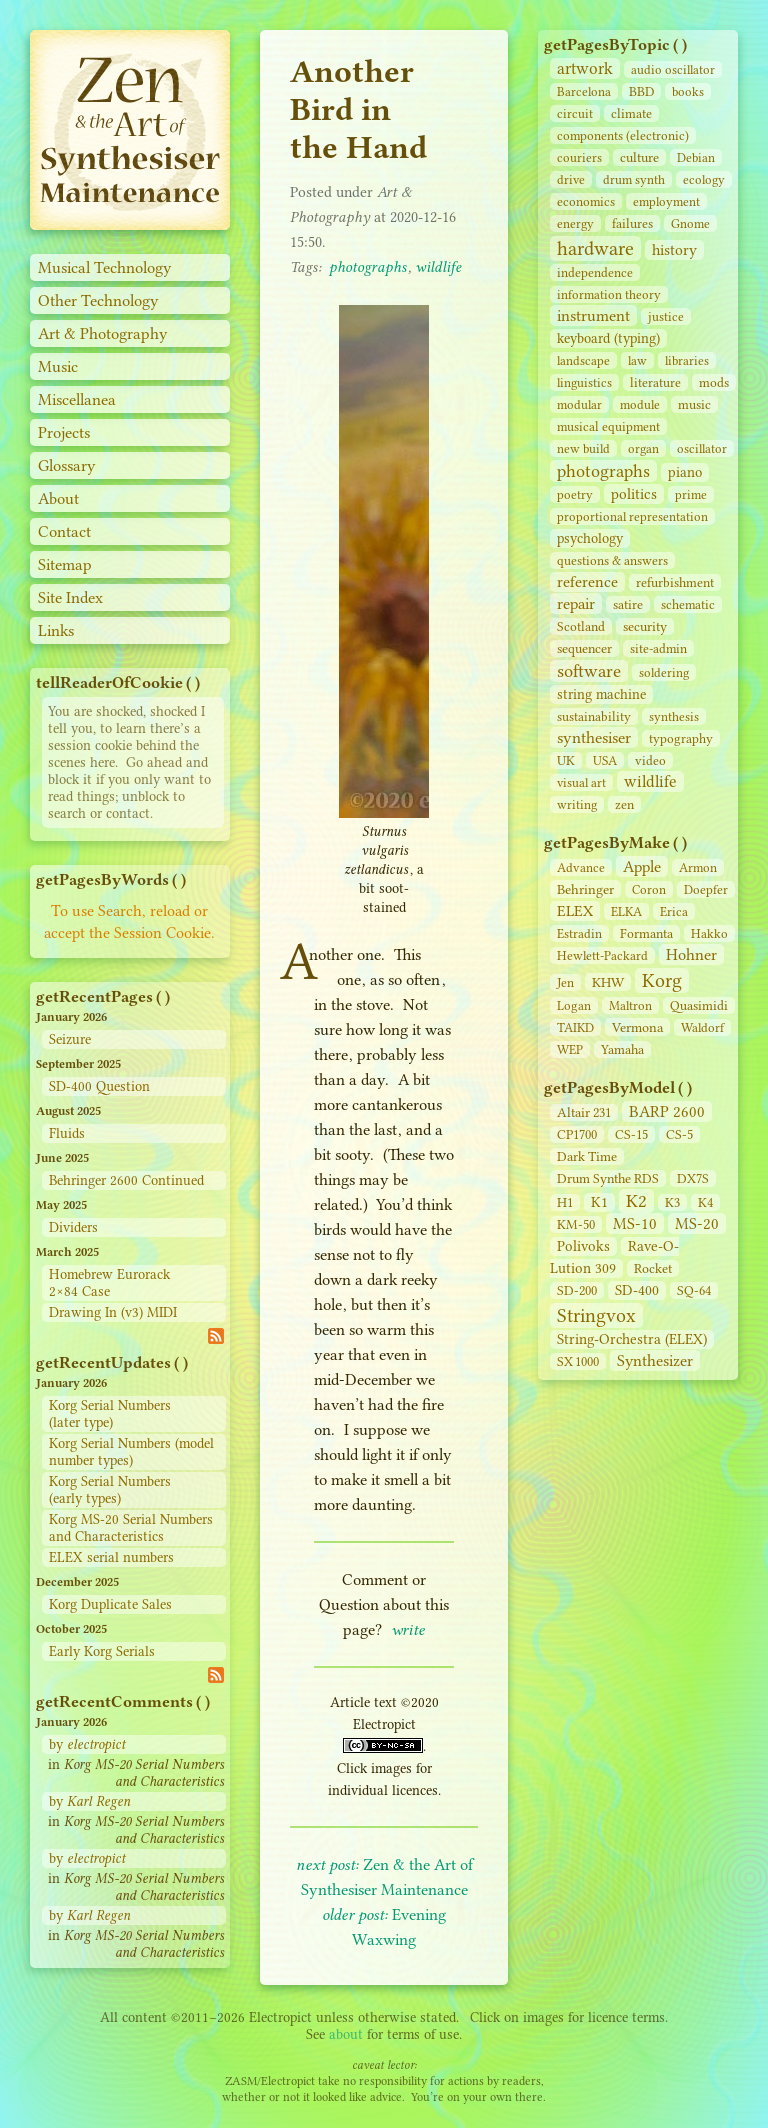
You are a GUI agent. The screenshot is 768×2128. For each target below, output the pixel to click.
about (346, 2034)
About (58, 498)
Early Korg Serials (102, 1651)
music (694, 404)
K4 (705, 1202)
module (640, 404)
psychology (590, 538)
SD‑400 (637, 1290)
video (650, 760)
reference (587, 582)
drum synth (634, 179)
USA (605, 760)
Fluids (67, 1133)
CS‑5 (679, 1134)
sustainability (594, 716)
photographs (603, 471)
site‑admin (658, 648)
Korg (662, 980)
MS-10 (635, 1223)
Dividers (73, 1227)
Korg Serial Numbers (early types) (110, 1490)
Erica (674, 911)
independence (595, 272)
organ (643, 448)
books (688, 91)
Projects (64, 432)
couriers (579, 157)
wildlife (650, 781)
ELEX (575, 911)
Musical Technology (105, 267)
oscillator (702, 448)
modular (579, 404)
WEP (570, 1049)
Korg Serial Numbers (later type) (110, 1414)
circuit (575, 113)
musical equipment (608, 426)
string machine (601, 694)
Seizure (70, 1039)
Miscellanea (77, 399)
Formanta (646, 933)
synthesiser (594, 737)
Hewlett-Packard (602, 955)
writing (577, 804)
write (408, 1629)
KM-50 (576, 1224)
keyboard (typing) (608, 338)
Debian (696, 157)
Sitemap (65, 564)
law (637, 360)
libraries (687, 360)
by (87, 1744)
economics (586, 201)
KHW (608, 982)
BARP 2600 (667, 1111)
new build (583, 448)
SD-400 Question (99, 1086)
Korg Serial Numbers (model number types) (131, 1452)
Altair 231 (584, 1112)
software (589, 671)
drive (571, 179)
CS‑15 (631, 1134)
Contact (64, 531)
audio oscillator (673, 69)
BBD (641, 91)
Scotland (581, 626)
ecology (704, 179)
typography (681, 738)
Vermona (637, 1027)
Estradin (579, 933)
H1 (565, 1202)
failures (632, 223)
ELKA (626, 911)
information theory (609, 294)
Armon (698, 867)
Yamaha (622, 1049)
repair (576, 603)
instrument (593, 315)
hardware (595, 248)
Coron (649, 889)
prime (691, 494)
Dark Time (587, 1156)
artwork (585, 68)
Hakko (709, 933)
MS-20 (697, 1223)
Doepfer (706, 889)
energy (575, 223)
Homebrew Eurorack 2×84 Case (109, 1283)
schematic (688, 604)
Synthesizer (655, 1360)
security (645, 626)
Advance (581, 867)
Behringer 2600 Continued (126, 1180)
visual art (581, 782)
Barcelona (584, 91)
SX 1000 (578, 1361)
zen (624, 804)
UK (566, 760)
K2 (636, 1201)
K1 (599, 1202)
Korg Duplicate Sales (110, 1604)
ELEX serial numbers (111, 1557)
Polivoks (583, 1246)
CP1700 (577, 1134)
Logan (574, 1005)
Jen (565, 982)
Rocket (653, 1268)
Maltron (630, 1005)
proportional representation (632, 516)
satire (628, 604)
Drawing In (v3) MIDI (113, 1312)
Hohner (691, 954)
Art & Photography (103, 333)
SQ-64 (694, 1290)
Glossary (67, 465)
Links (56, 630)
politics (634, 494)
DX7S (693, 1178)
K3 (672, 1202)
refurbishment (675, 582)
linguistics (584, 382)
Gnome (690, 223)
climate (631, 113)
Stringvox (596, 1315)
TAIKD (575, 1027)
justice (666, 316)
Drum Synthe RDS (608, 1178)
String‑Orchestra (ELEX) (632, 1339)
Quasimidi (699, 1005)
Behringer (585, 889)
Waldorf (702, 1027)
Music (58, 366)
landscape (583, 360)
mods (714, 382)
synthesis (674, 716)
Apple (642, 866)
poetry (575, 494)
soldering (664, 672)
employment (666, 201)
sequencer (584, 648)
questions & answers (612, 560)
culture (639, 157)
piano (685, 472)
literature (655, 382)
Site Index (70, 597)
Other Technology (98, 300)
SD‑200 (577, 1290)
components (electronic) (623, 135)
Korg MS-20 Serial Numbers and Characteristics (131, 1528)
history (674, 250)
